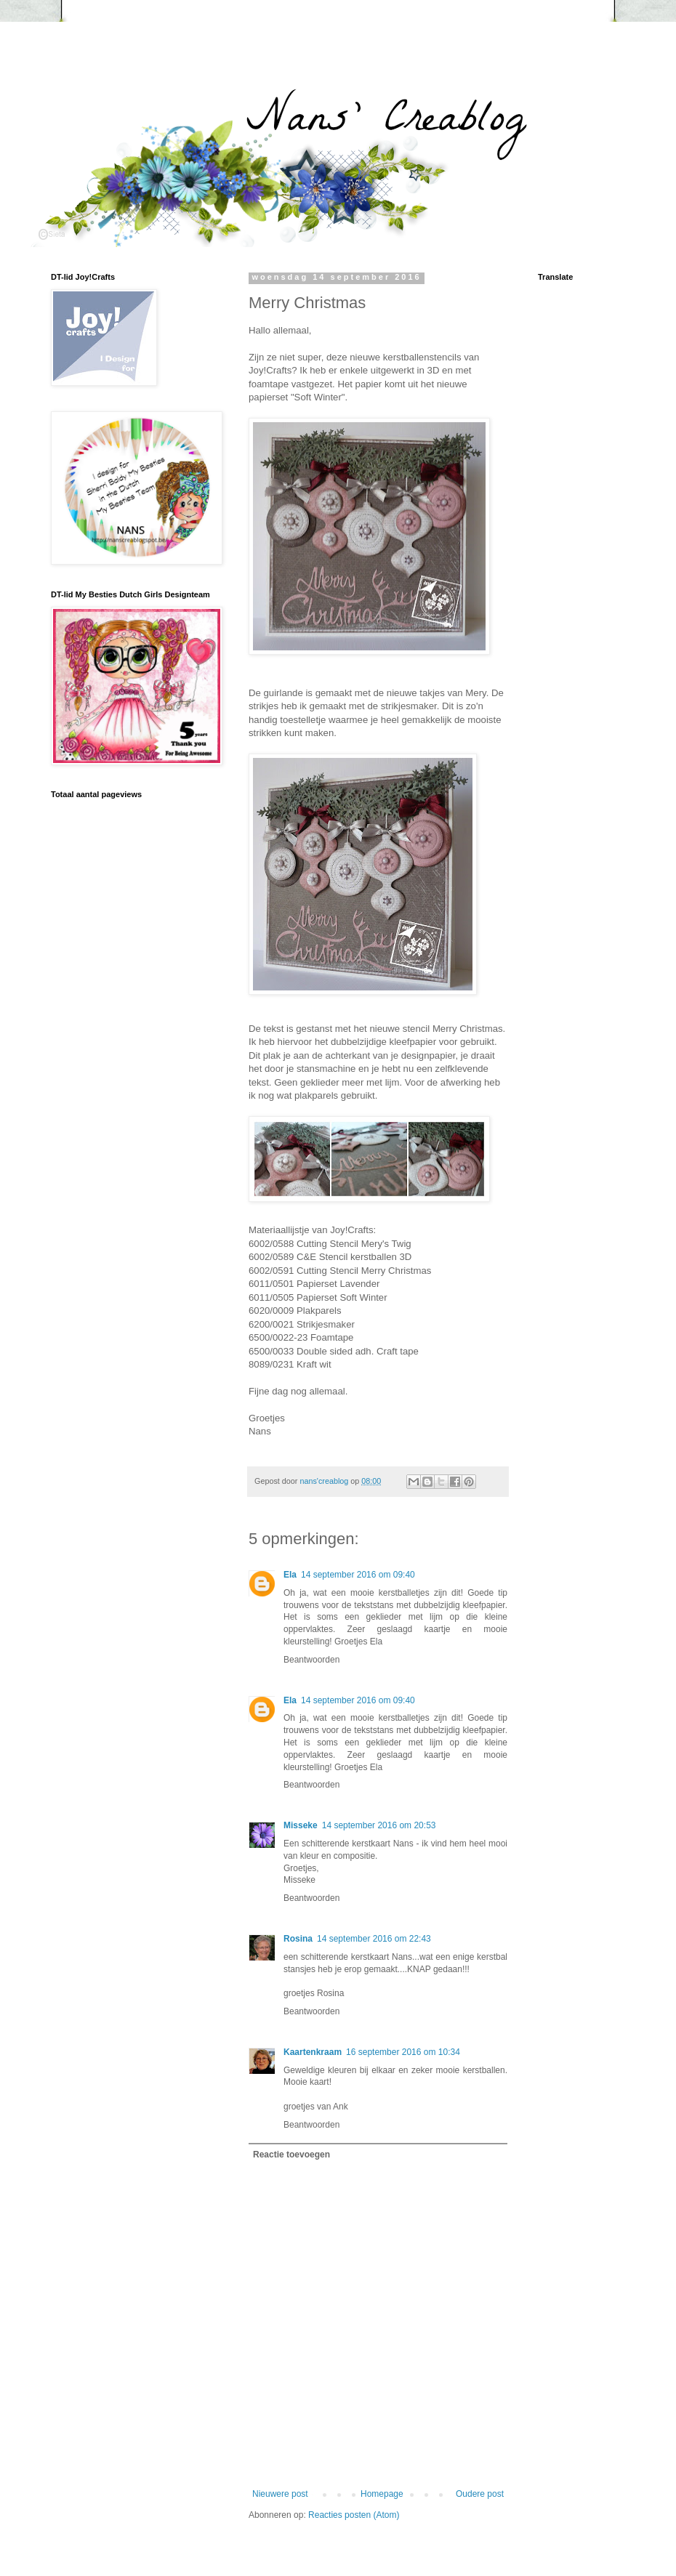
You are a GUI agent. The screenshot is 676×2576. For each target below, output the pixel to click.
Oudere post (480, 2494)
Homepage (382, 2494)
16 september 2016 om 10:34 (403, 2052)
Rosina (298, 1939)
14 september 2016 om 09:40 (358, 1575)
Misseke (300, 1825)
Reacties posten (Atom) (353, 2515)
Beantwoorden (311, 1660)
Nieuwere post (280, 2494)
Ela (290, 1575)
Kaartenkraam (312, 2052)
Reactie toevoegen (291, 2154)
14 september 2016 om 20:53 (379, 1825)
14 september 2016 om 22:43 (374, 1939)
